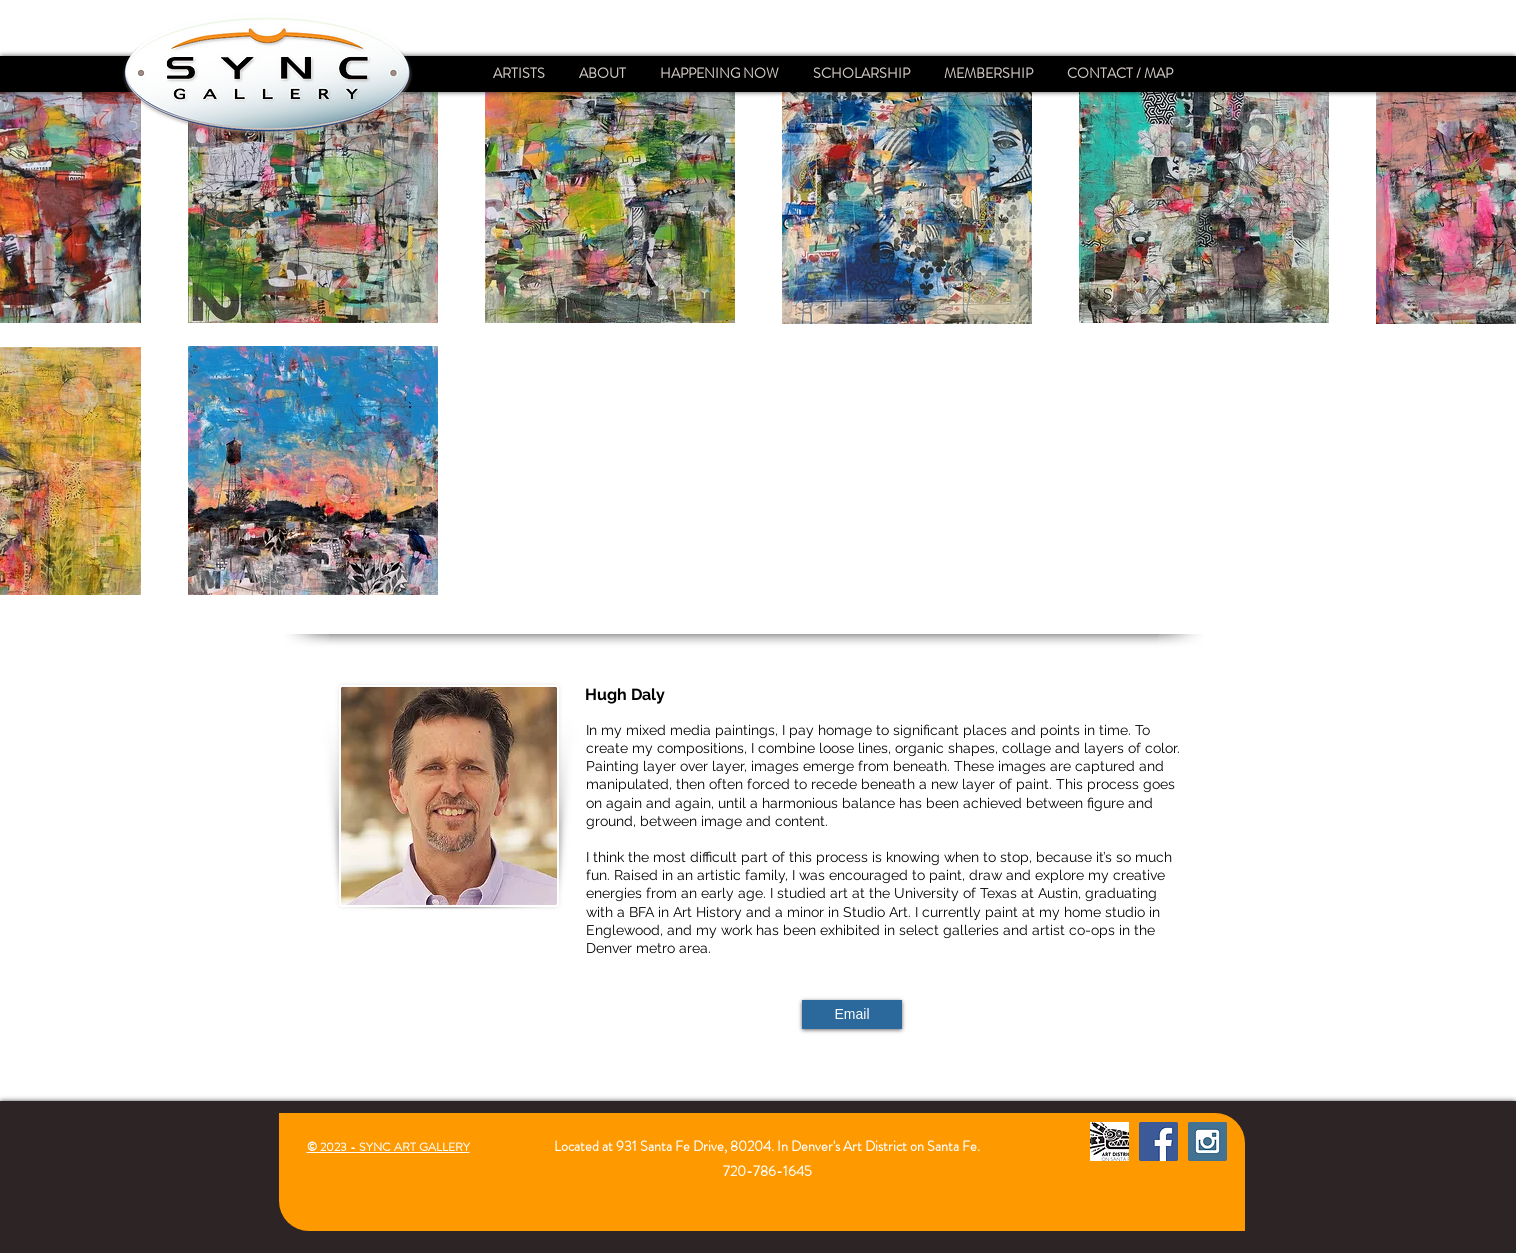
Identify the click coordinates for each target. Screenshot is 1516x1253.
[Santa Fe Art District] (1109, 1141)
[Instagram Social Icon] (1207, 1141)
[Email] (852, 1014)
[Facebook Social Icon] (1158, 1141)
